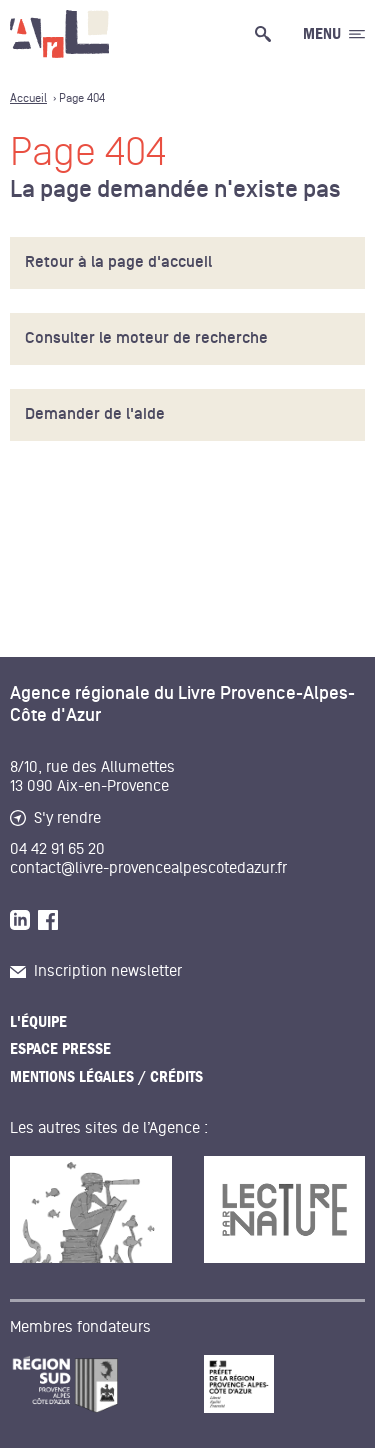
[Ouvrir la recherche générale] (267, 34)
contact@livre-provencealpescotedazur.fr (148, 868)
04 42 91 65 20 (57, 849)
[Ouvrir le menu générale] (334, 34)
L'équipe (38, 1022)
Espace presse (60, 1049)
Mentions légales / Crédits (106, 1077)
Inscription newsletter (96, 971)
